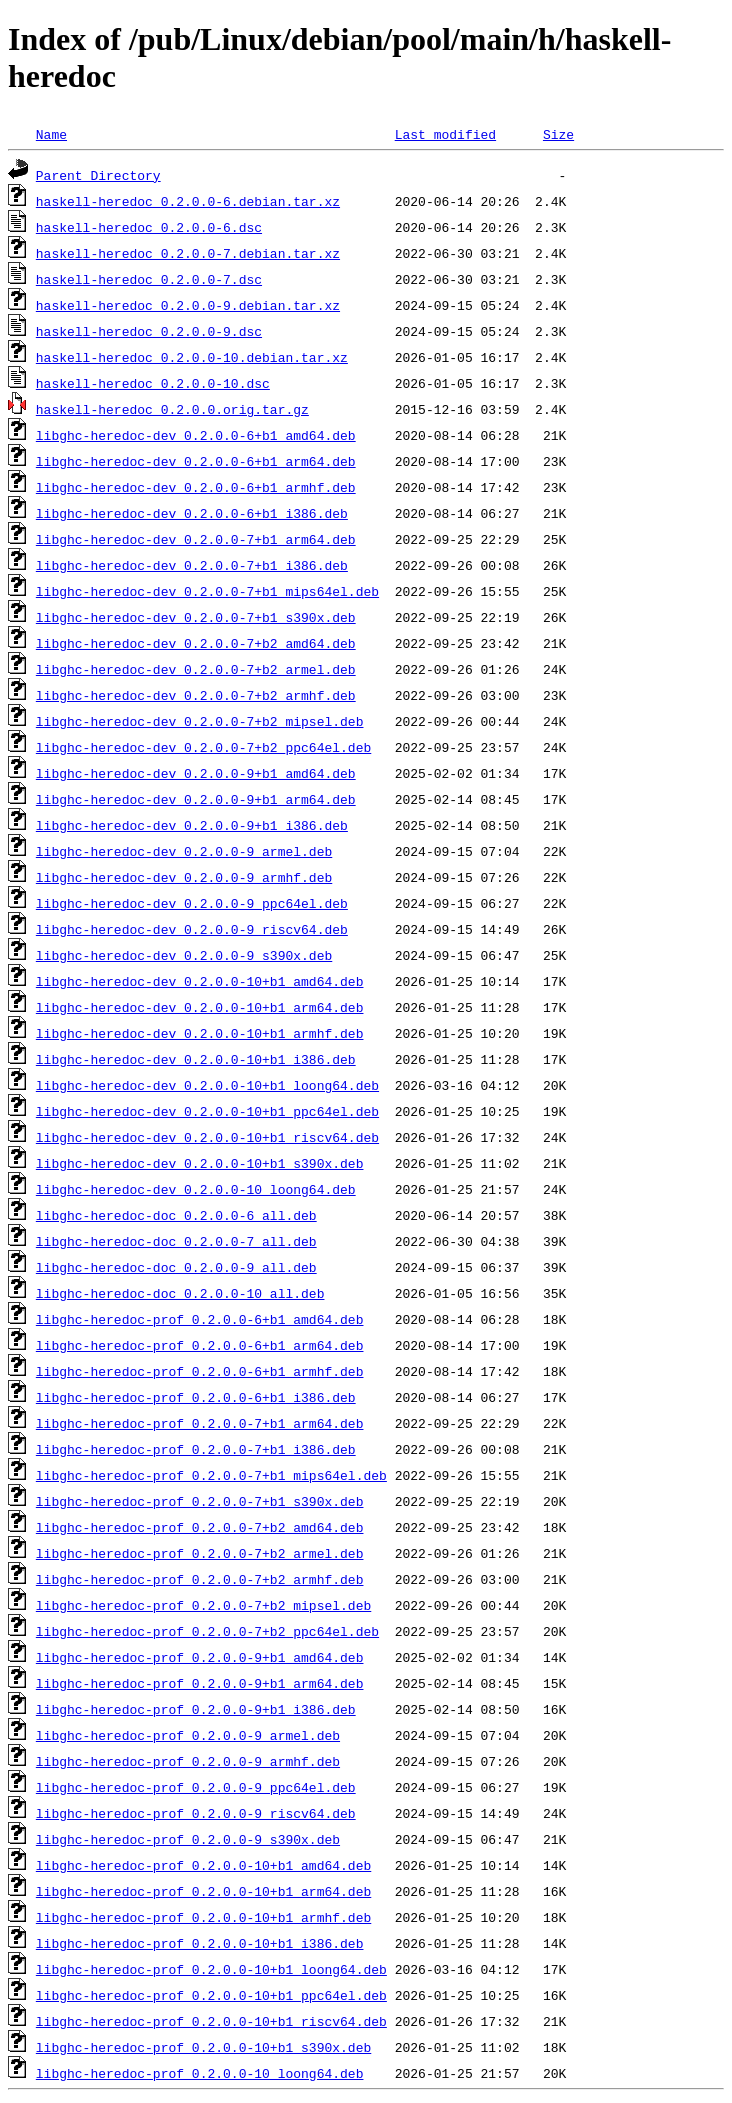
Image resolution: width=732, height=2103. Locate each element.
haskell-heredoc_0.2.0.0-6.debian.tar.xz (188, 201)
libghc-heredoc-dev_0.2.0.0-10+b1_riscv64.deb (207, 1137)
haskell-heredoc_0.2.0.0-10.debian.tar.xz (192, 357)
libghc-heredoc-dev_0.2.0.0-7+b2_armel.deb (196, 669)
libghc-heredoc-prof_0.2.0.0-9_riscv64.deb (196, 1813)
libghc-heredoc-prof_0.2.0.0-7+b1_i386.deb (196, 1449)
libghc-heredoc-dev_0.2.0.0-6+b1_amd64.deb (196, 435)
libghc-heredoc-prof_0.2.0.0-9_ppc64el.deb (196, 1787)
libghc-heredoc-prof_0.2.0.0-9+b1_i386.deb (196, 1709)
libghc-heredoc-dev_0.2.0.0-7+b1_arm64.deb (196, 539)
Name (51, 134)
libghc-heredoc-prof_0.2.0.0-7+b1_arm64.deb (200, 1423)
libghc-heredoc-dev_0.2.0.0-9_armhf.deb (184, 877)
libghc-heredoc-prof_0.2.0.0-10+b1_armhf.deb (203, 1917)
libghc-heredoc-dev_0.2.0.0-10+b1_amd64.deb (200, 981)
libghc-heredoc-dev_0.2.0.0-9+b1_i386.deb (192, 825)
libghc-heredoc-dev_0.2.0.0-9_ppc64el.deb (192, 903)
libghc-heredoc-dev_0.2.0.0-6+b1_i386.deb (192, 513)
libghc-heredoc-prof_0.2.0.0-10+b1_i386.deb (200, 1943)
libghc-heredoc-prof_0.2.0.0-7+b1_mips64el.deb (211, 1475)
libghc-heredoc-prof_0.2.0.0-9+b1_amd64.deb (200, 1657)
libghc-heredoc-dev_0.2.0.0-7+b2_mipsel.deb (200, 721)
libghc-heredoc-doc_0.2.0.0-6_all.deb (176, 1215)
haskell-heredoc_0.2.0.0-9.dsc (149, 331)
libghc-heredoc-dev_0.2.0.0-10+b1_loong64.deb (207, 1085)
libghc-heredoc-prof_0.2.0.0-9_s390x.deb (188, 1839)
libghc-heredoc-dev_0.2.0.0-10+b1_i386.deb (196, 1059)
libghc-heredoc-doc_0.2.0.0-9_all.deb (176, 1267)
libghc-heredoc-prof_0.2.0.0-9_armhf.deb (188, 1761)
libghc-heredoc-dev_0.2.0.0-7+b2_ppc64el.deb (203, 747)
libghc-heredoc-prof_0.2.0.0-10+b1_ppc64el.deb (211, 1995)
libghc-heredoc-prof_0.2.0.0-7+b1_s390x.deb (200, 1501)
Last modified (445, 134)
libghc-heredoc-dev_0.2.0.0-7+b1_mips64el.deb (207, 591)
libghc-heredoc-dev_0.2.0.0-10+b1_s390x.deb (200, 1163)
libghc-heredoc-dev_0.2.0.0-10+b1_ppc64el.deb (207, 1111)
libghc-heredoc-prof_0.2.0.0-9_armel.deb (188, 1735)
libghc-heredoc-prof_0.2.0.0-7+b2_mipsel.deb (203, 1605)
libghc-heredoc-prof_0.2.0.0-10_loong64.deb (200, 2073)
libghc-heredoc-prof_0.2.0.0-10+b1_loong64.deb (211, 1969)
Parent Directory (98, 175)
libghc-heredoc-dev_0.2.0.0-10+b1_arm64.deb (200, 1007)
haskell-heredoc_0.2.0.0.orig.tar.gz (172, 409)
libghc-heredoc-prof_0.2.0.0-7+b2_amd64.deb (200, 1527)
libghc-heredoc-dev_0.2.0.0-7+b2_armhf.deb (196, 695)
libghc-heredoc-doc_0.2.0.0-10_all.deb (180, 1293)
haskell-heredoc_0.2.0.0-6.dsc (149, 227)
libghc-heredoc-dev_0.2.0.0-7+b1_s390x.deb (196, 617)
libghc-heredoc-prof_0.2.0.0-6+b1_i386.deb (196, 1397)
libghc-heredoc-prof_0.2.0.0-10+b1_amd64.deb (203, 1865)
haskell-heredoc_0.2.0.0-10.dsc (153, 383)
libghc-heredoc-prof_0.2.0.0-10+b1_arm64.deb (203, 1891)
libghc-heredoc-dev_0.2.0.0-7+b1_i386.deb (192, 565)
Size (558, 134)
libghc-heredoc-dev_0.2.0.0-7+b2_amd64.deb (196, 643)
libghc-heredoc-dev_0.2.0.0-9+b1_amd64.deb (196, 773)
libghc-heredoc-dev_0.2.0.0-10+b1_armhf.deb (200, 1033)
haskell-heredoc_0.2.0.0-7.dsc (149, 279)
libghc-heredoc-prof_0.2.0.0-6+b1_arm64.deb (200, 1345)
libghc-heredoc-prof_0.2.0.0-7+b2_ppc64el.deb (207, 1631)
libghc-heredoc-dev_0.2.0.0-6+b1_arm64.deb (196, 461)
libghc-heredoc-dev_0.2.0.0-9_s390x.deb (184, 955)
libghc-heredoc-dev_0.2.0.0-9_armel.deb (184, 851)
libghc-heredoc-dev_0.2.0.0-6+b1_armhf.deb (196, 487)
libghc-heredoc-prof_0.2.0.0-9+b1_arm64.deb (200, 1683)
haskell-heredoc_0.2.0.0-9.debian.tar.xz (188, 305)
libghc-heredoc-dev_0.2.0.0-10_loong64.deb (196, 1189)
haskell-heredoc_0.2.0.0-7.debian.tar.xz (188, 253)
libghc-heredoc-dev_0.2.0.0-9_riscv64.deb (192, 929)
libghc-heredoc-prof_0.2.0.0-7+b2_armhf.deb (200, 1579)
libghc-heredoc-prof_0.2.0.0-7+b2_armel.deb (200, 1553)
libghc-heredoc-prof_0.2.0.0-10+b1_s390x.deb (203, 2047)
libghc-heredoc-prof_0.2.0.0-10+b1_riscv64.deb (211, 2021)
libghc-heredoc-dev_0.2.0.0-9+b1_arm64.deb (196, 799)
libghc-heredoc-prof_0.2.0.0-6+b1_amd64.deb (200, 1319)
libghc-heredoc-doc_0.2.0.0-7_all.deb (176, 1241)
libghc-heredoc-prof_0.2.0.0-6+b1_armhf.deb (200, 1371)
